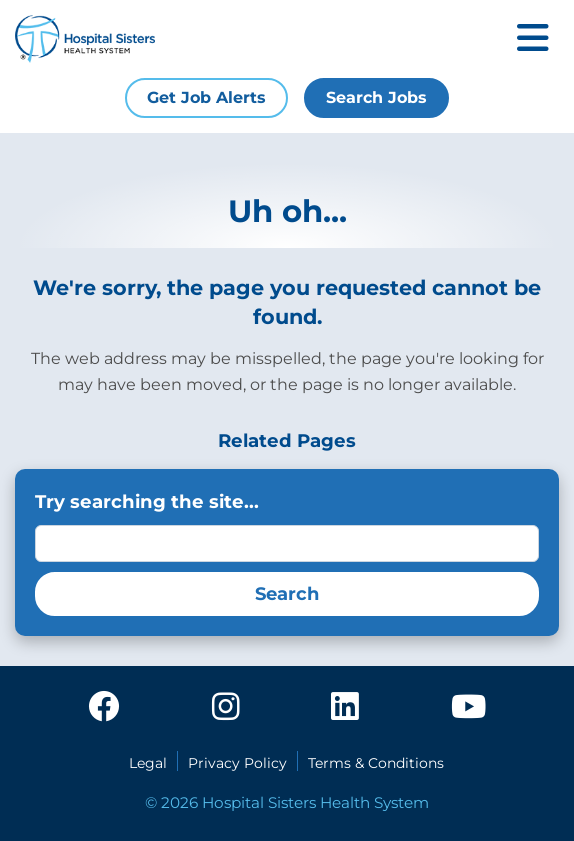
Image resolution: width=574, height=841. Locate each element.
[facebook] (104, 708)
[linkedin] (345, 708)
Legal (148, 763)
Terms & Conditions (376, 763)
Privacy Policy (237, 763)
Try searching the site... (147, 501)
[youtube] (468, 708)
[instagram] (226, 708)
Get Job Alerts (206, 97)
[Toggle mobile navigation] (533, 39)
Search (287, 594)
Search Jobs (376, 97)
